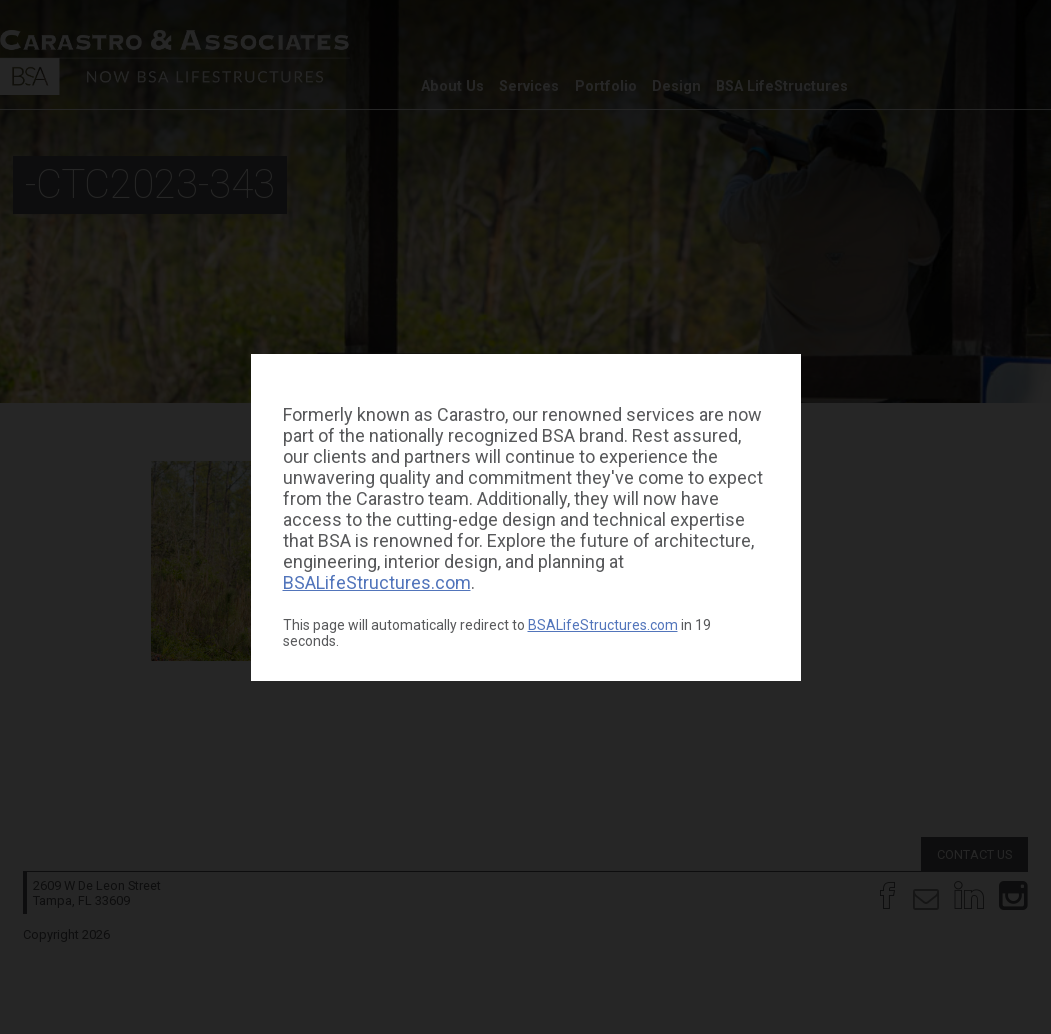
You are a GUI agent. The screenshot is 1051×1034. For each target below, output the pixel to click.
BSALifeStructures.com (377, 582)
